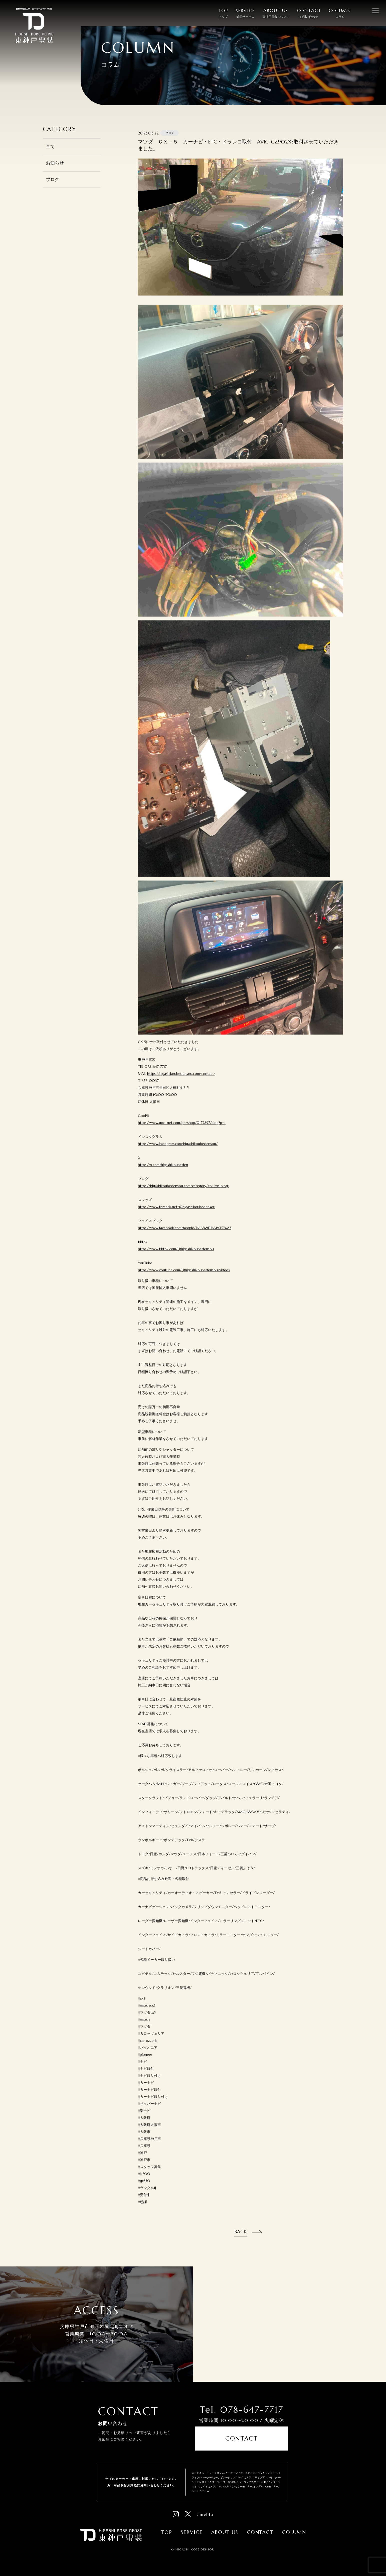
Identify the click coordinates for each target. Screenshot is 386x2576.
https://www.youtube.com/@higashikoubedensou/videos (184, 1275)
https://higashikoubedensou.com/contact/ (181, 1079)
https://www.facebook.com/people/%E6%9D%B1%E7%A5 (184, 1233)
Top (166, 2532)
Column (294, 2532)
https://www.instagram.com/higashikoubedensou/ (178, 1149)
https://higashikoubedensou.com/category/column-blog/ (183, 1191)
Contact (241, 2438)
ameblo (205, 2514)
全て (50, 152)
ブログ (52, 185)
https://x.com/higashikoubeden (163, 1170)
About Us (224, 2532)
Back (240, 2237)
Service (191, 2532)
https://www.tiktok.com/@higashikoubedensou (176, 1254)
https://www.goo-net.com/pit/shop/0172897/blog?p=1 (182, 1128)
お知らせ (55, 168)
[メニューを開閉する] (375, 10)
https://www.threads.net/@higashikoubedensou (176, 1212)
